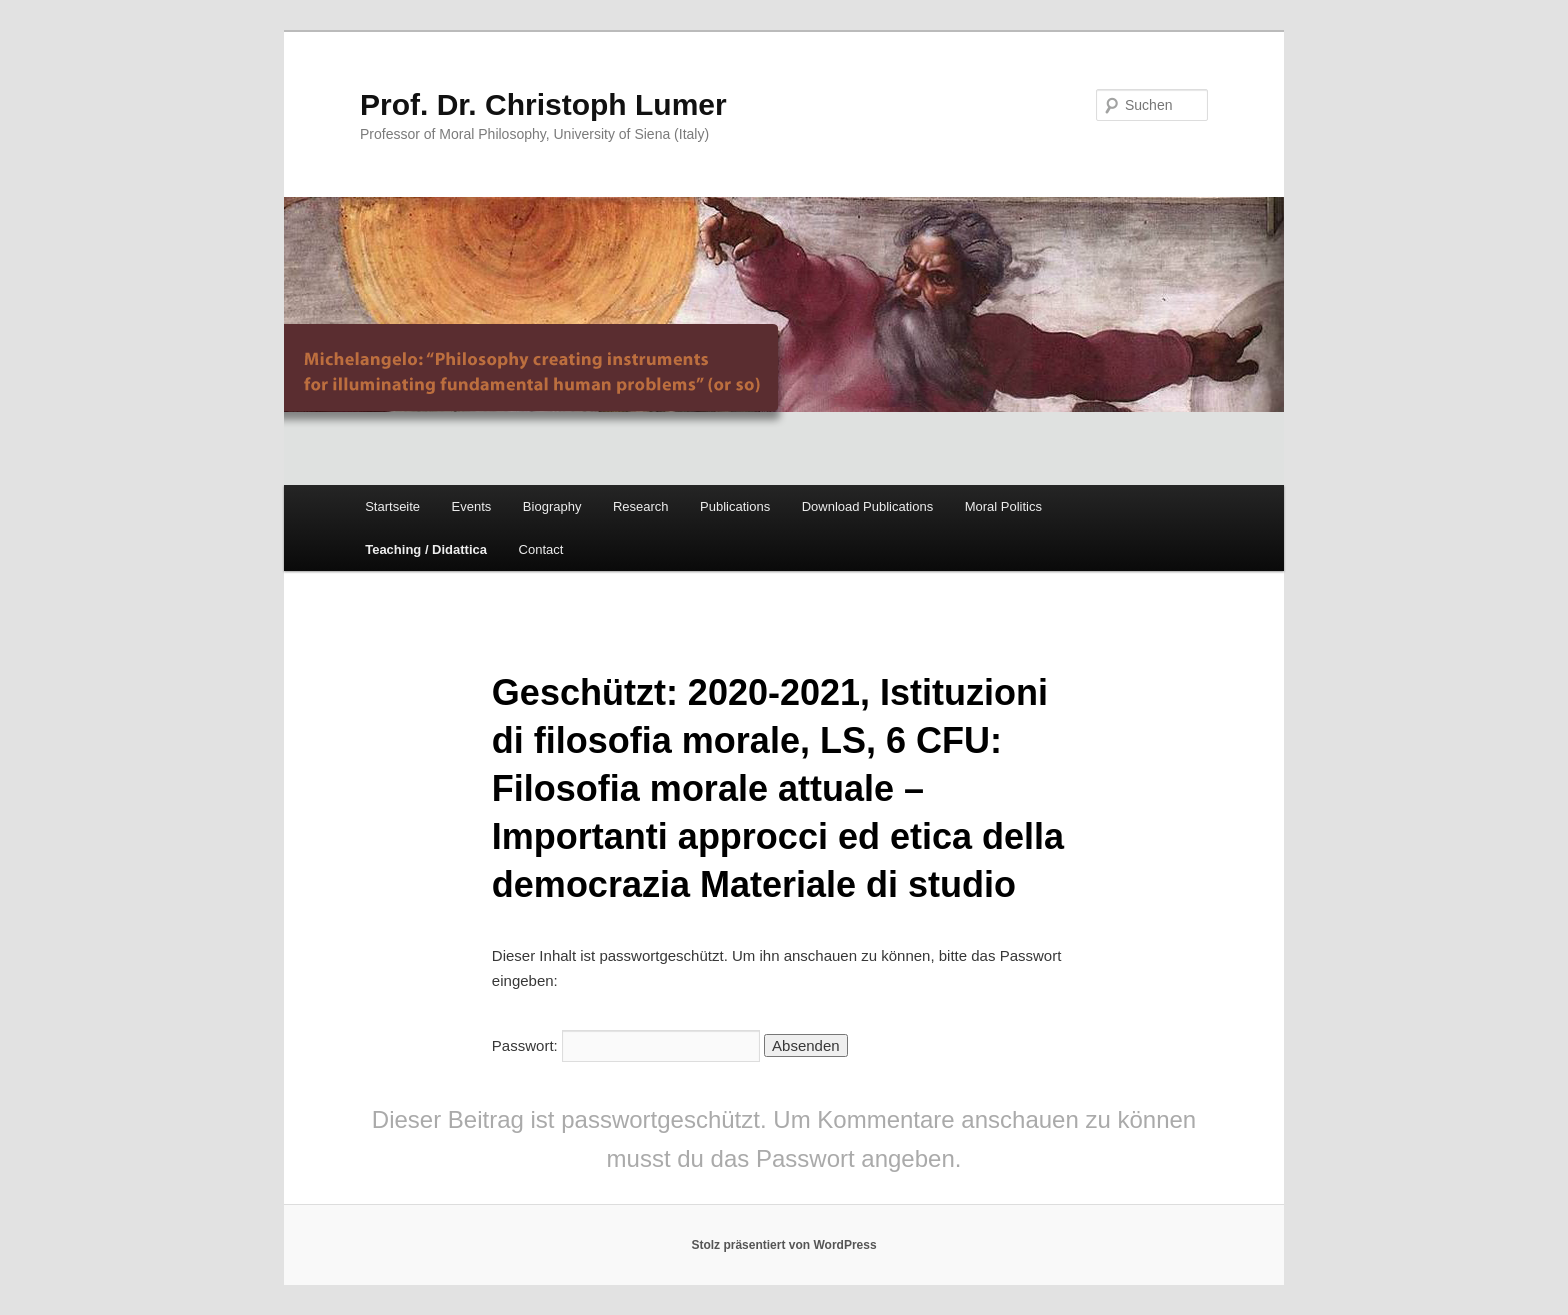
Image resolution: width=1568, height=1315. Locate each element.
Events (472, 506)
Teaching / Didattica (426, 549)
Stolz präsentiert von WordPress (783, 1245)
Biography (552, 506)
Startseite (392, 506)
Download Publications (868, 506)
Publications (735, 506)
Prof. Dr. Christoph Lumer (543, 104)
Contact (541, 549)
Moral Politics (1003, 506)
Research (641, 506)
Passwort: (626, 1045)
